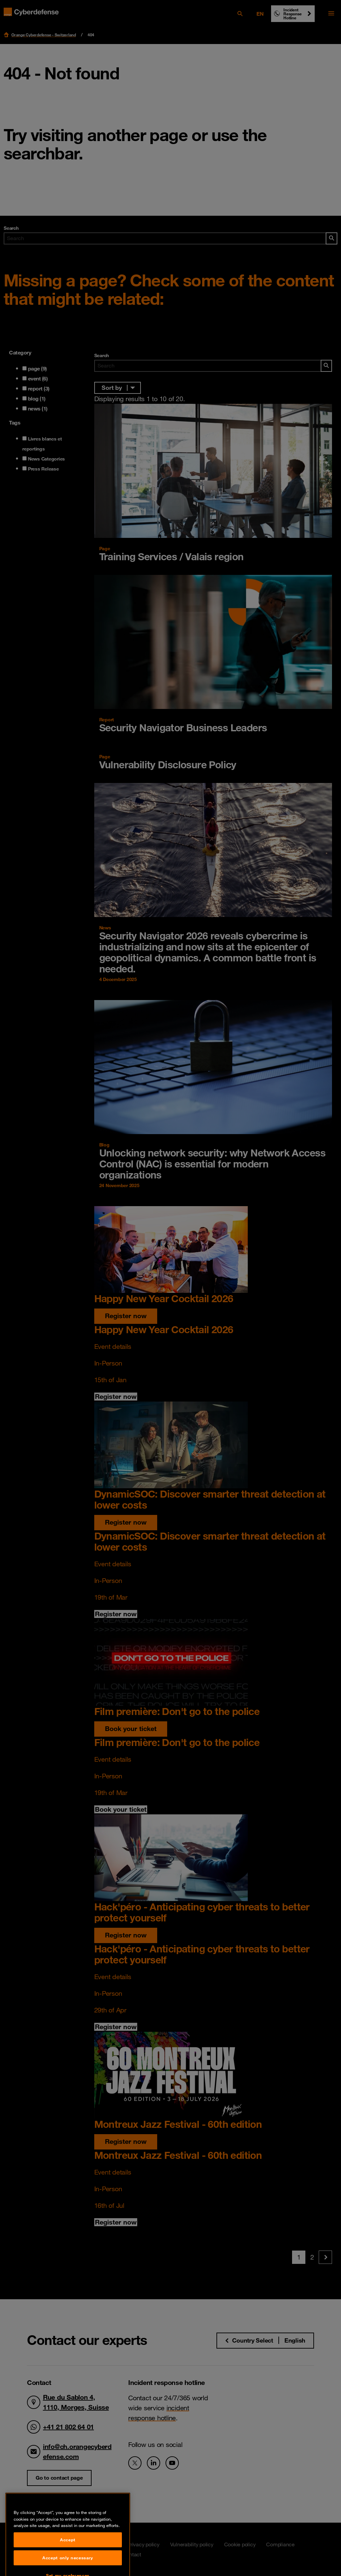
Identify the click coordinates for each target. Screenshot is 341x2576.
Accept (68, 2562)
